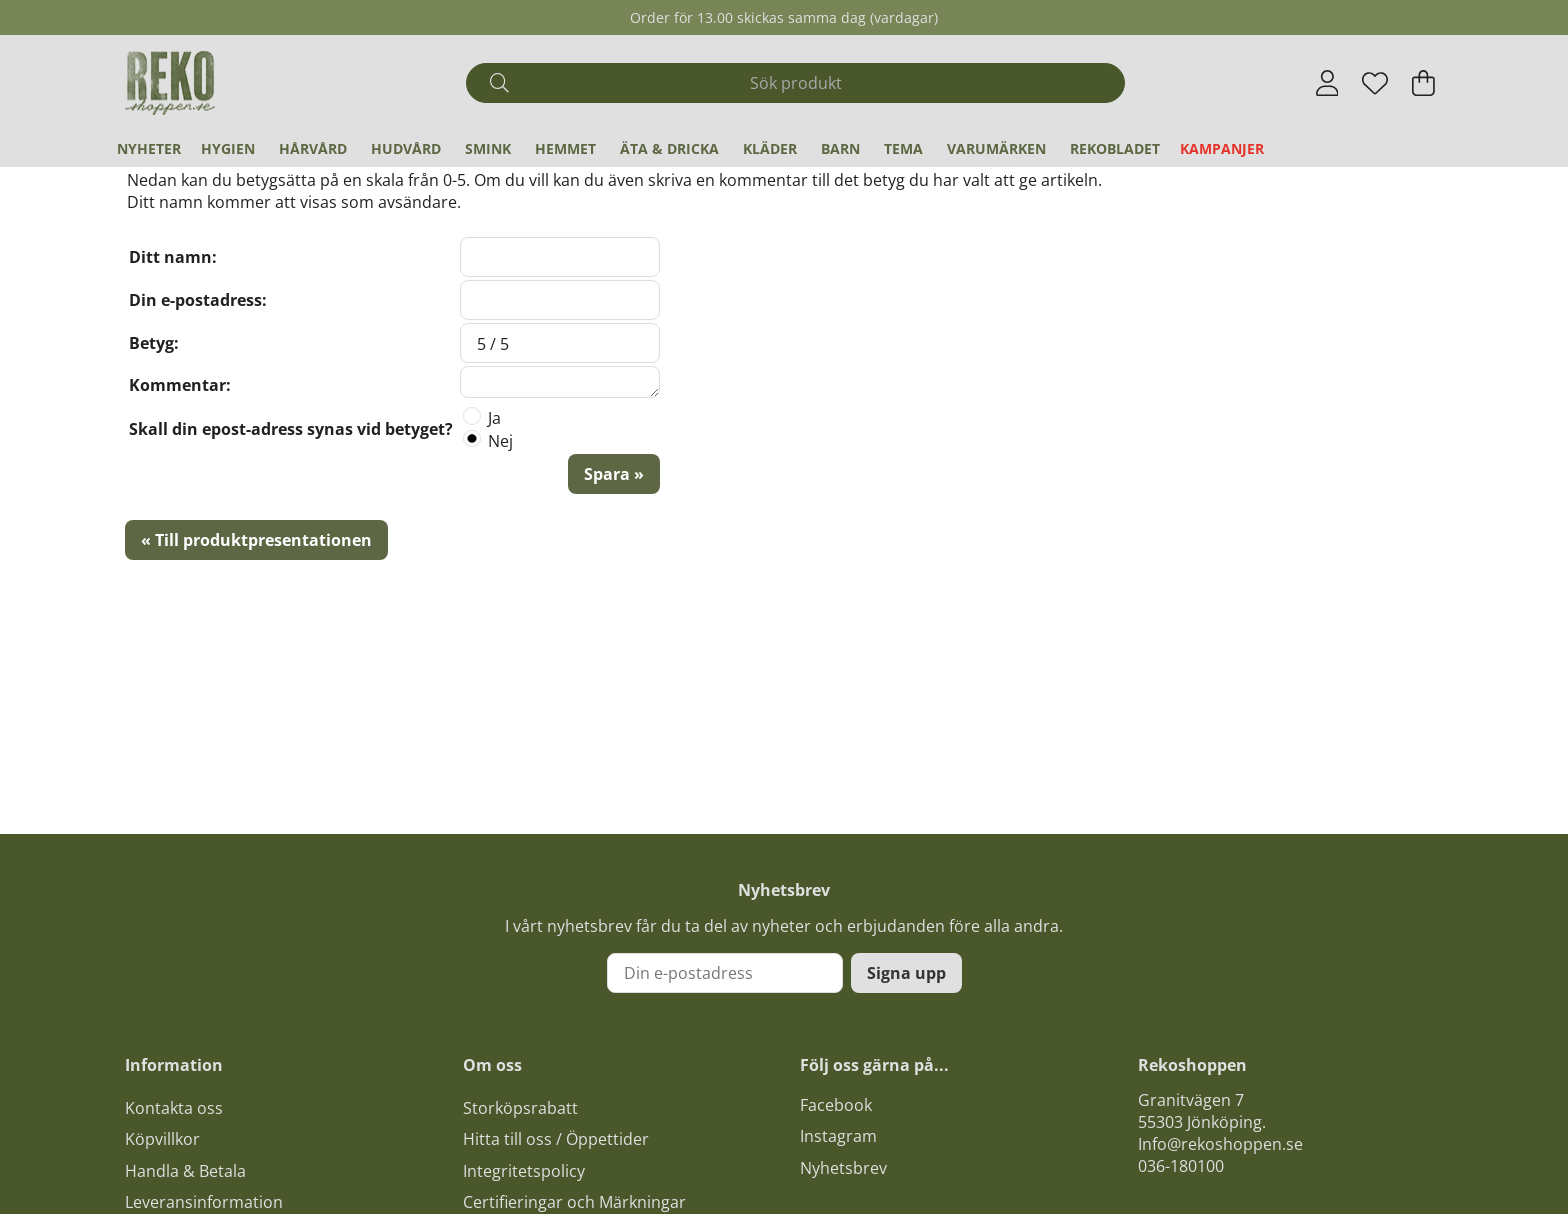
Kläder (770, 148)
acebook (840, 1105)
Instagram (838, 1136)
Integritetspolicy (524, 1171)
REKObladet (1115, 148)
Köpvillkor (162, 1139)
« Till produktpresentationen (256, 540)
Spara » (614, 474)
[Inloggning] (1327, 83)
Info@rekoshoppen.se (1220, 1144)
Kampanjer (1222, 148)
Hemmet (565, 148)
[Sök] (795, 83)
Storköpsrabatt (520, 1108)
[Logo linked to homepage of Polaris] (170, 83)
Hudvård (406, 148)
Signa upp (906, 973)
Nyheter (149, 148)
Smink (488, 148)
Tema (903, 148)
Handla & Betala (185, 1171)
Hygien (228, 148)
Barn (840, 148)
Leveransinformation (204, 1202)
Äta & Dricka (669, 148)
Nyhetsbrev (843, 1168)
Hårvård (313, 148)
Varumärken (996, 148)
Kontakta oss (174, 1108)
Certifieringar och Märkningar (574, 1202)
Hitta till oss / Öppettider (556, 1139)
